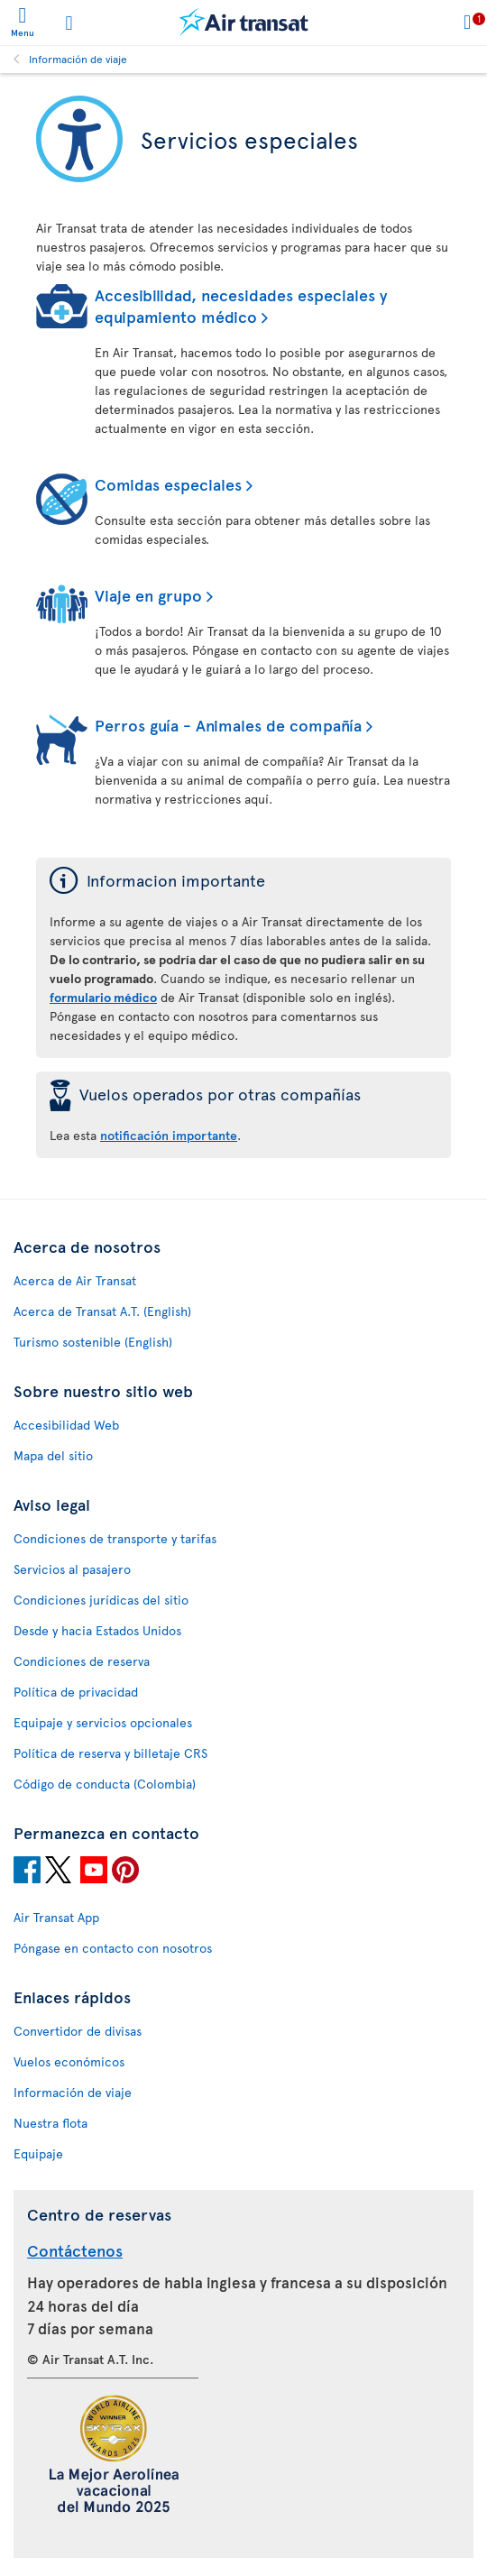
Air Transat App (56, 1917)
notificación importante (168, 1135)
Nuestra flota (50, 2122)
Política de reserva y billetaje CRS (110, 1753)
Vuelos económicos (69, 2061)
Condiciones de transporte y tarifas (115, 1538)
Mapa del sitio (53, 1455)
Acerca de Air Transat (75, 1280)
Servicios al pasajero (72, 1569)
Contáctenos (75, 2250)
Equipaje (38, 2153)
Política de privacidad (76, 1691)
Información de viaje (78, 58)
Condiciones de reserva (82, 1661)
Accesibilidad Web (66, 1424)
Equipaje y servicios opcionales (103, 1722)
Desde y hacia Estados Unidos (97, 1630)
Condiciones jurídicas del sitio (101, 1599)
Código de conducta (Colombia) (105, 1783)
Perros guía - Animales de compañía (228, 724)
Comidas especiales (168, 484)
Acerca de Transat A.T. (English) (102, 1311)
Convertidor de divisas (78, 2030)
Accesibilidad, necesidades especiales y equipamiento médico (241, 305)
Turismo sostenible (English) (93, 1341)
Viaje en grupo (148, 595)
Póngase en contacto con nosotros (113, 1947)
